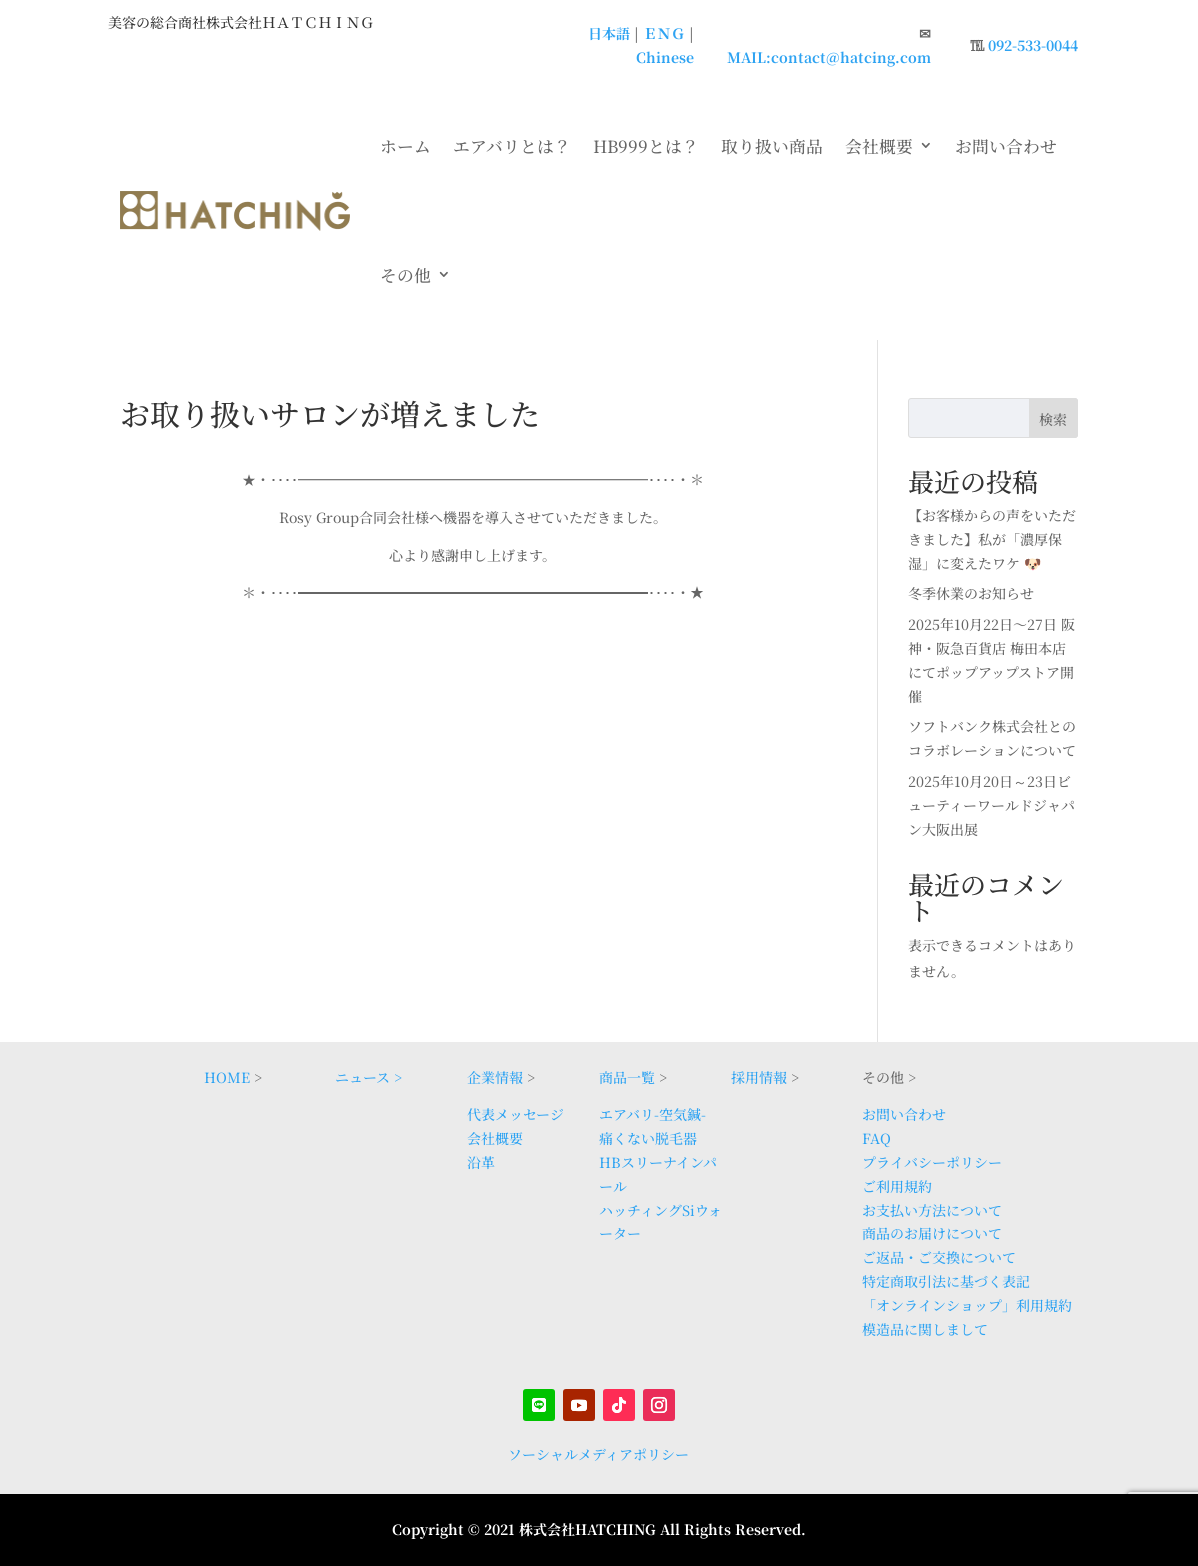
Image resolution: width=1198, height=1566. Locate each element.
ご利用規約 (897, 1186)
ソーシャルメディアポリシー (598, 1454)
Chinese (665, 57)
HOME (227, 1077)
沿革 (481, 1162)
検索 (1053, 419)
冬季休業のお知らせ (971, 593)
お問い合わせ (1006, 146)
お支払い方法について (932, 1210)
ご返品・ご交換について (939, 1257)
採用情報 (759, 1077)
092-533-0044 (1033, 45)
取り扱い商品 (772, 146)
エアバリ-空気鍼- (652, 1114)
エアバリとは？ (512, 146)
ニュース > (368, 1077)
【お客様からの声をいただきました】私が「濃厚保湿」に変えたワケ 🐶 (992, 539)
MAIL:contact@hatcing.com (829, 57)
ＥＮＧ (664, 33)
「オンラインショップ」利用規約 (967, 1305)
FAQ (876, 1138)
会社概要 (879, 146)
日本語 (609, 33)
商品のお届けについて (932, 1233)
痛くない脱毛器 (648, 1138)
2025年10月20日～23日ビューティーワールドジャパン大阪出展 (991, 805)
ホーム (405, 146)
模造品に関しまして (925, 1329)
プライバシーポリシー (932, 1162)
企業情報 (495, 1077)
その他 (405, 275)
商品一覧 (627, 1077)
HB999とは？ (646, 146)
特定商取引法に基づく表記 (946, 1281)
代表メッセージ (515, 1114)
